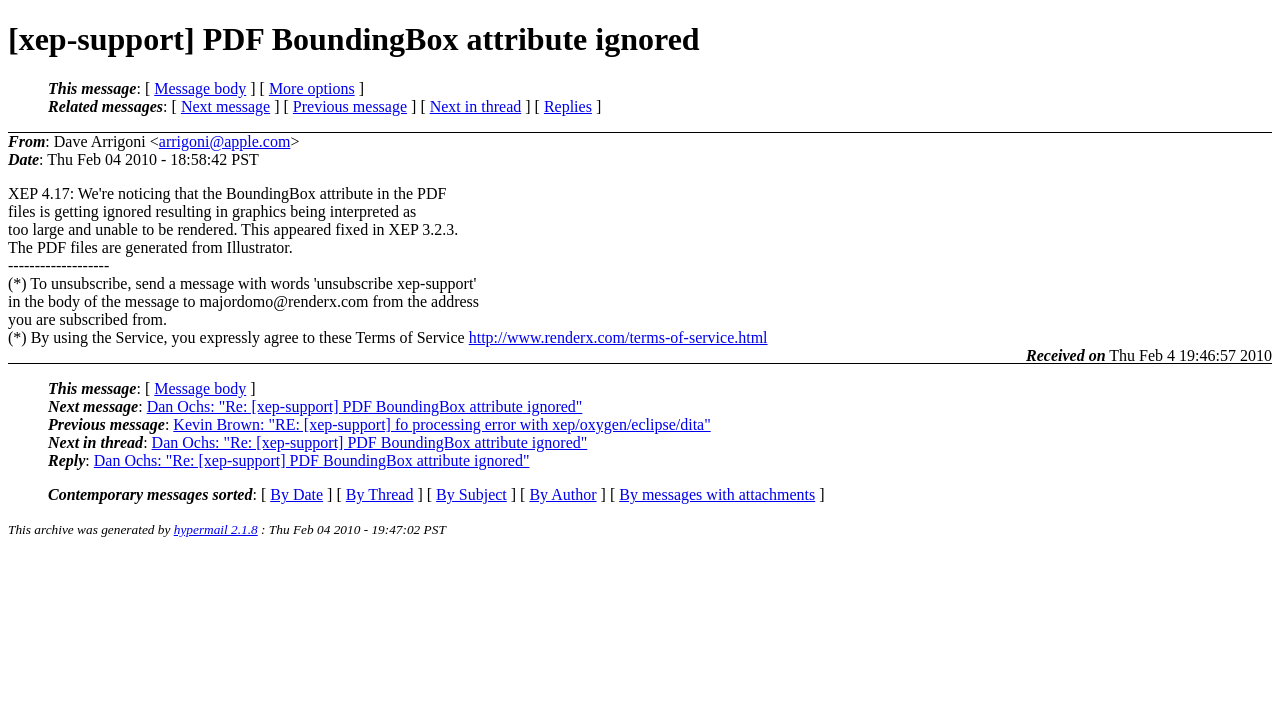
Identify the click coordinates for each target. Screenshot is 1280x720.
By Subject (471, 494)
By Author (562, 494)
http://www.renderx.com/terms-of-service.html (618, 337)
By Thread (380, 494)
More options (312, 88)
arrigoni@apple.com (225, 141)
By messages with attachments (717, 494)
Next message (225, 106)
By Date (296, 494)
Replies (568, 106)
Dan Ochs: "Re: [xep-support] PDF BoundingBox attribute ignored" (365, 406)
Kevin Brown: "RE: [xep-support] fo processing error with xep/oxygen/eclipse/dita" (441, 424)
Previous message (350, 106)
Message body (200, 88)
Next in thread (476, 106)
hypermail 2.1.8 (216, 529)
